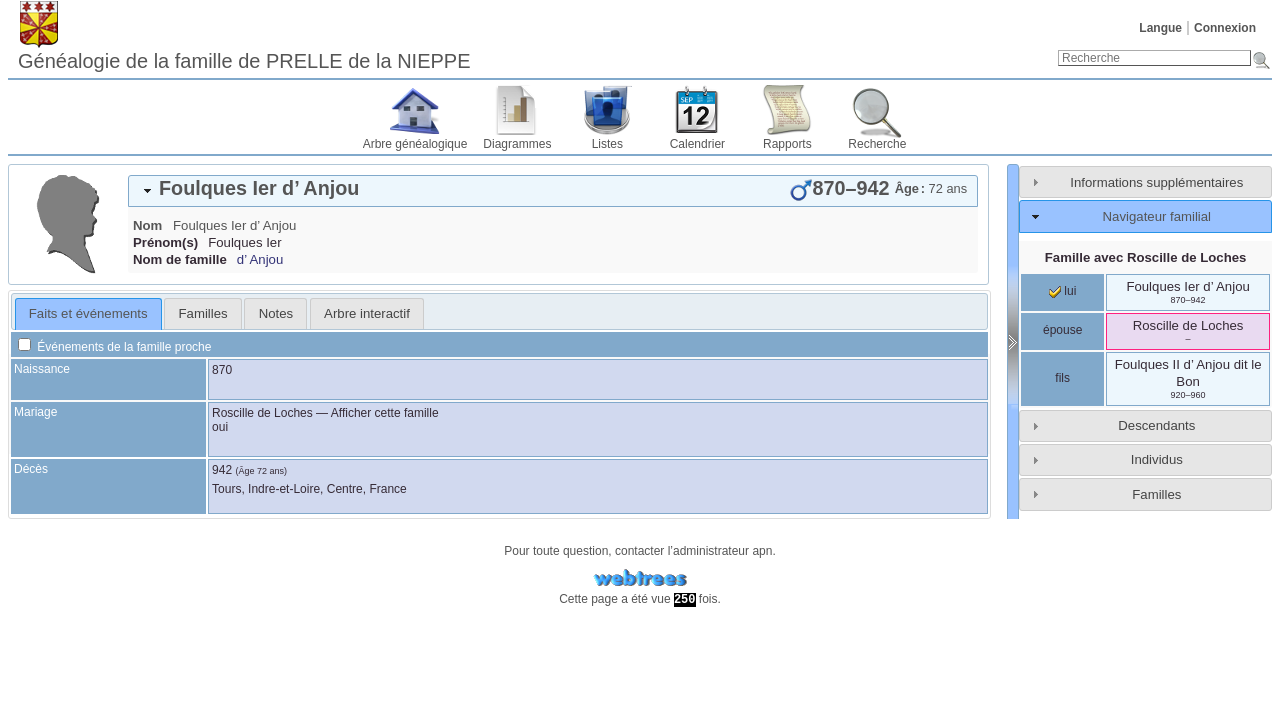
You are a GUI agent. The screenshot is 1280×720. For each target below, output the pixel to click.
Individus (1157, 459)
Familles (1156, 494)
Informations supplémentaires (1156, 182)
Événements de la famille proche (114, 347)
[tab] (553, 191)
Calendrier (697, 144)
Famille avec (1146, 257)
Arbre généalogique (415, 144)
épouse (1062, 330)
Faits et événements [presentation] (88, 313)
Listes (607, 144)
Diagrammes (517, 144)
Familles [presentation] (203, 313)
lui (1062, 291)
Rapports (787, 144)
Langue (1160, 28)
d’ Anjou (260, 259)
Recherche (877, 144)
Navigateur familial (1157, 216)
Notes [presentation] (276, 313)
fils (1062, 378)
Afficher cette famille (385, 413)
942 (222, 470)
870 (222, 370)
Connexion (1225, 28)
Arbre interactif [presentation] (367, 313)
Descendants (1156, 425)
